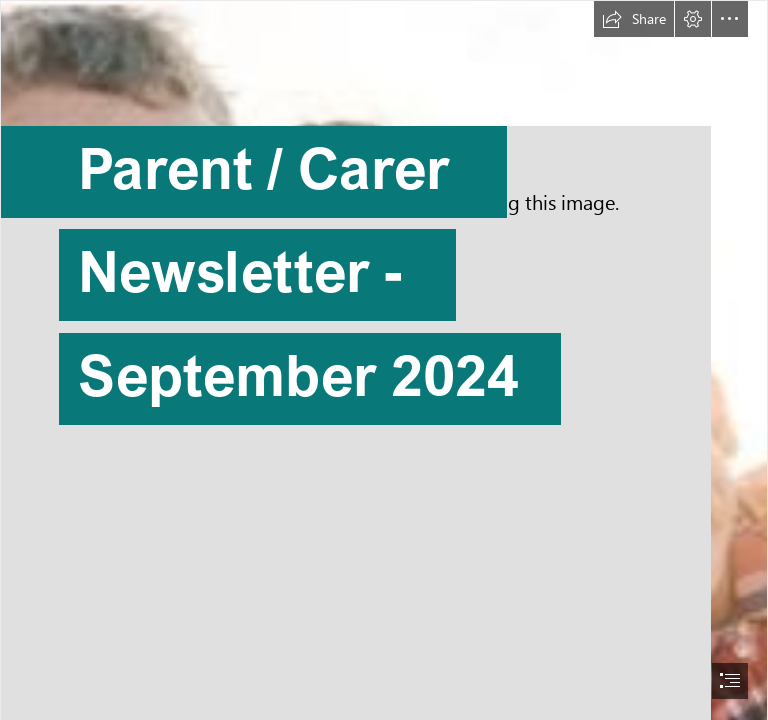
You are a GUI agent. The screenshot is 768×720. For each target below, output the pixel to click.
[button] (634, 19)
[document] (384, 360)
